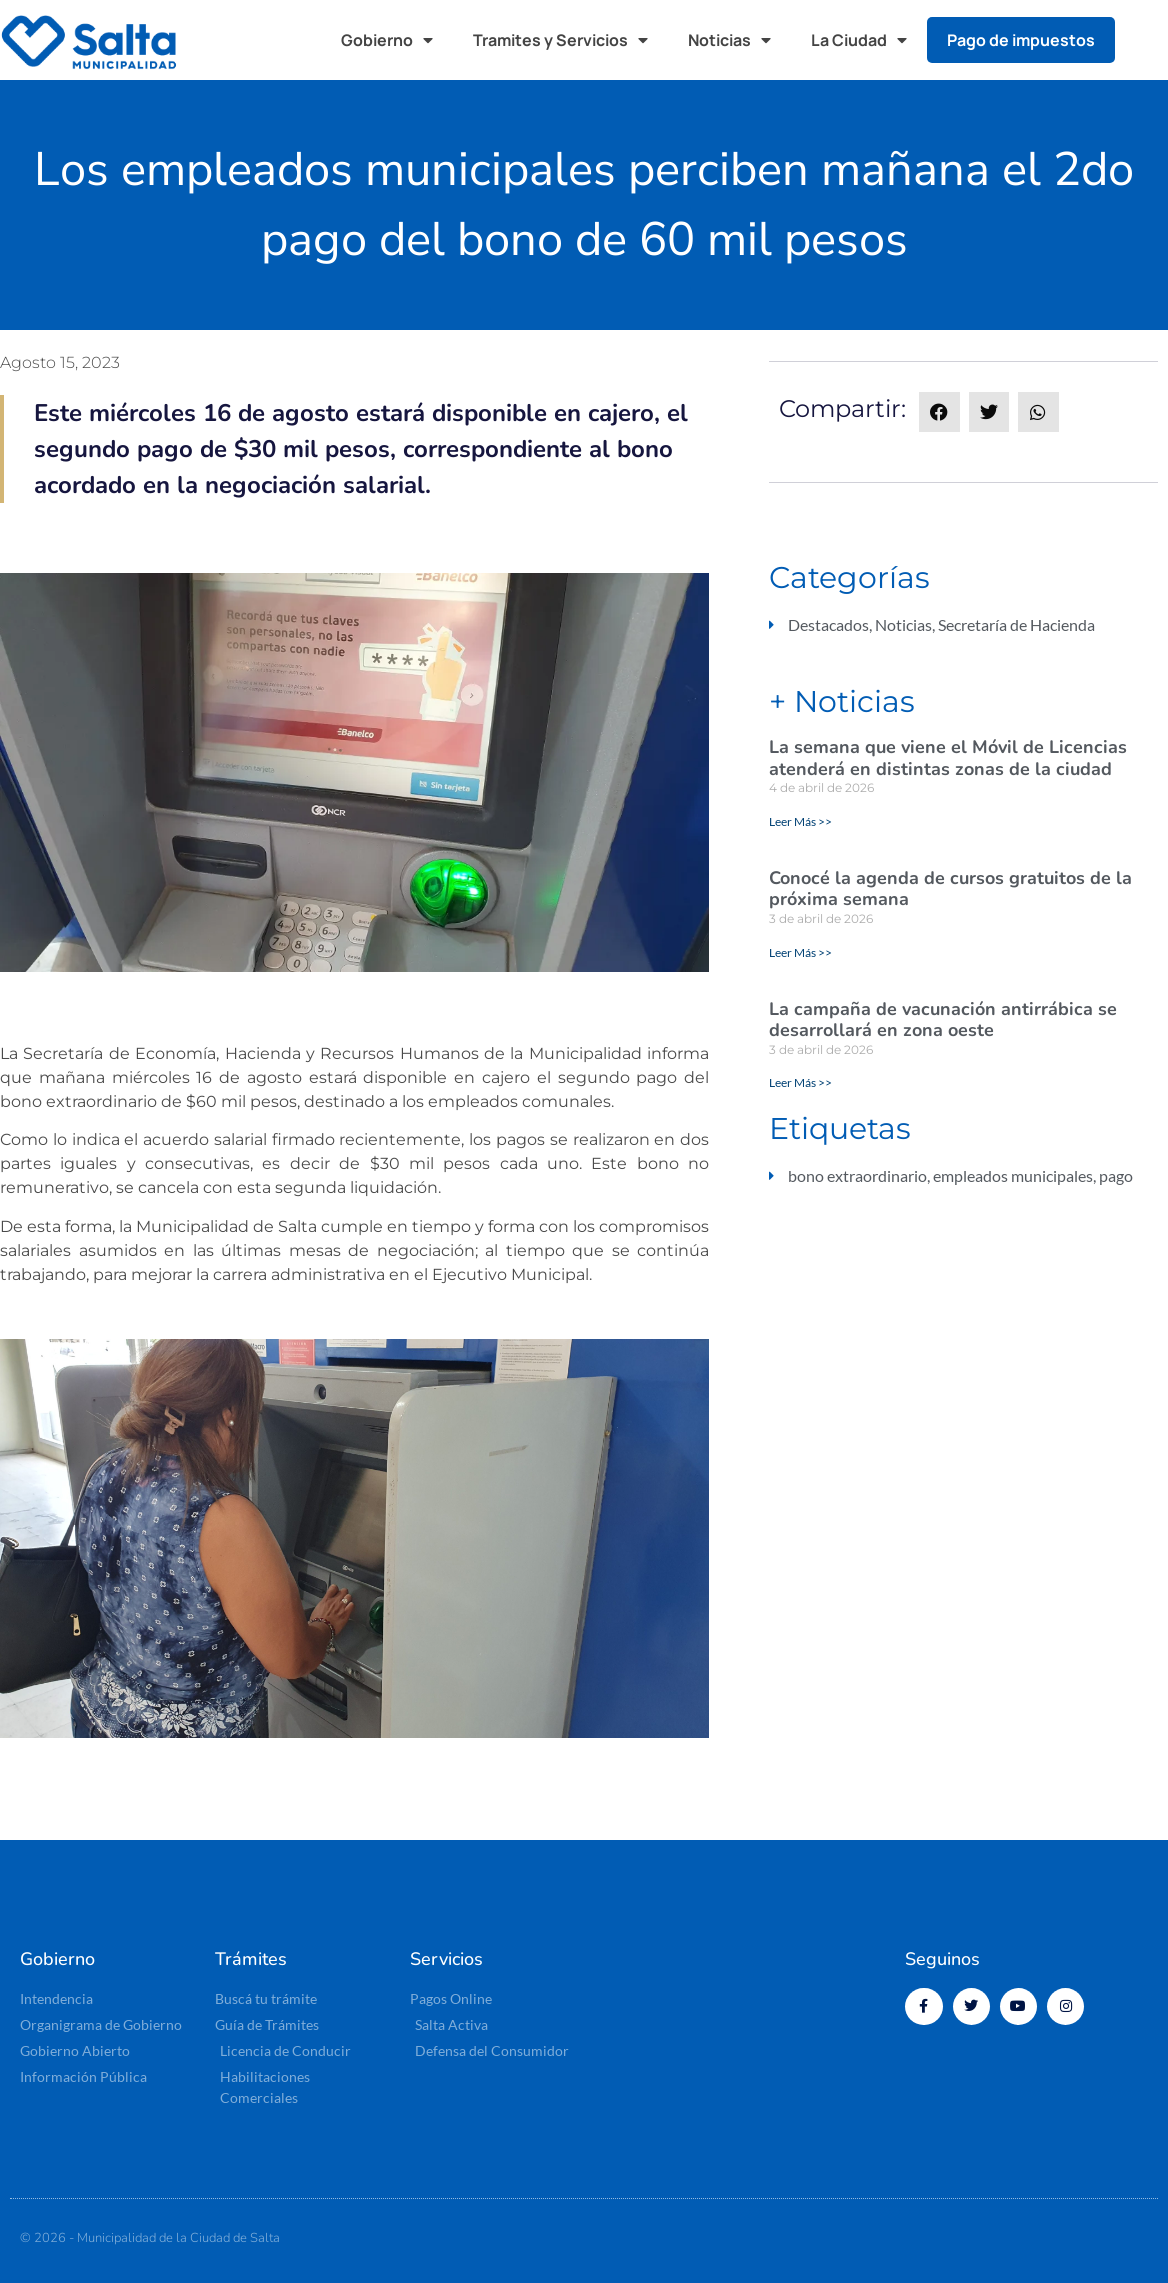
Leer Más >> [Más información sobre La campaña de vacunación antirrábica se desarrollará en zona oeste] (800, 1082)
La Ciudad (859, 40)
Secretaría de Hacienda (1016, 624)
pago (1116, 1175)
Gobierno (387, 40)
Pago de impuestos (1021, 40)
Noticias (729, 40)
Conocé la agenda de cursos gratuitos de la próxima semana (950, 889)
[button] (1148, 40)
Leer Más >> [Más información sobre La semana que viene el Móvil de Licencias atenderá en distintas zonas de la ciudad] (800, 821)
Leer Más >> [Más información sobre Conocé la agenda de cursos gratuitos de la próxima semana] (800, 952)
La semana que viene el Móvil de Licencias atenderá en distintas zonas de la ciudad (948, 758)
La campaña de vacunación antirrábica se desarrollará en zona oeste (943, 1020)
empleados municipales (1013, 1175)
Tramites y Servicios (560, 40)
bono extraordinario (857, 1175)
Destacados (828, 624)
